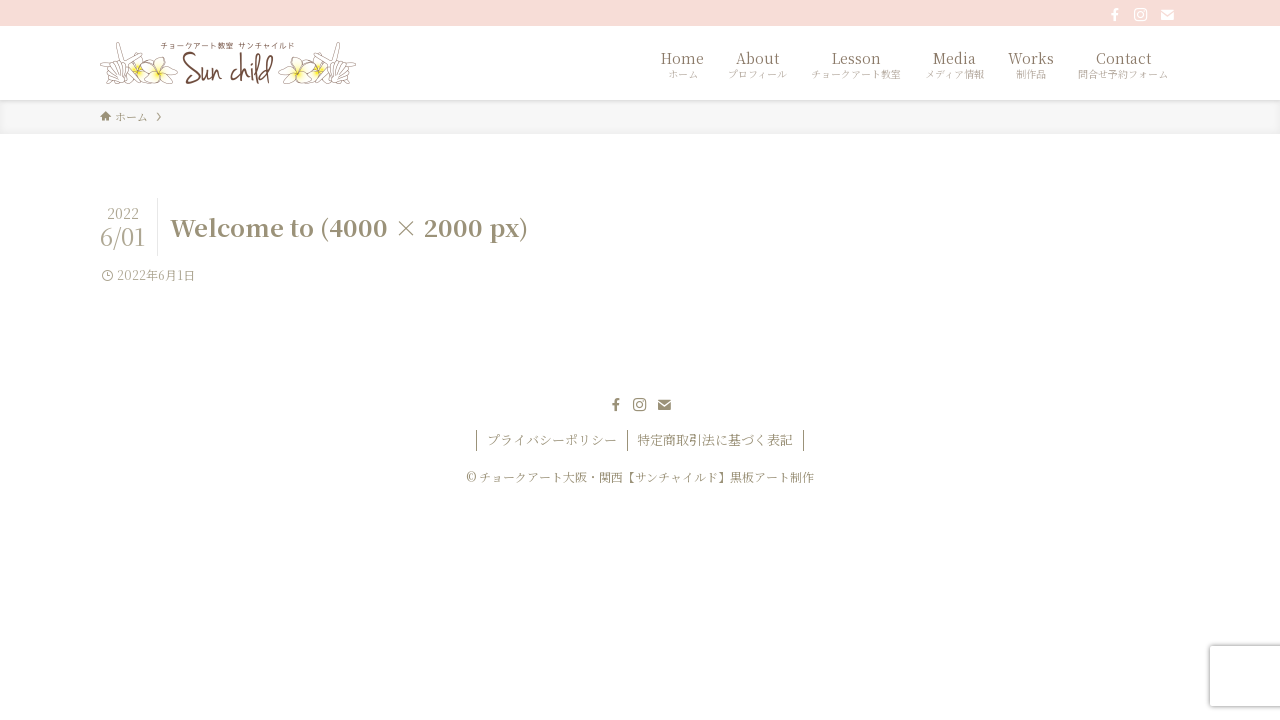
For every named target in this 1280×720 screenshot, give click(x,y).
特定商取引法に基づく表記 (715, 439)
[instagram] (1141, 15)
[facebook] (1115, 15)
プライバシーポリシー (552, 439)
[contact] (1167, 15)
